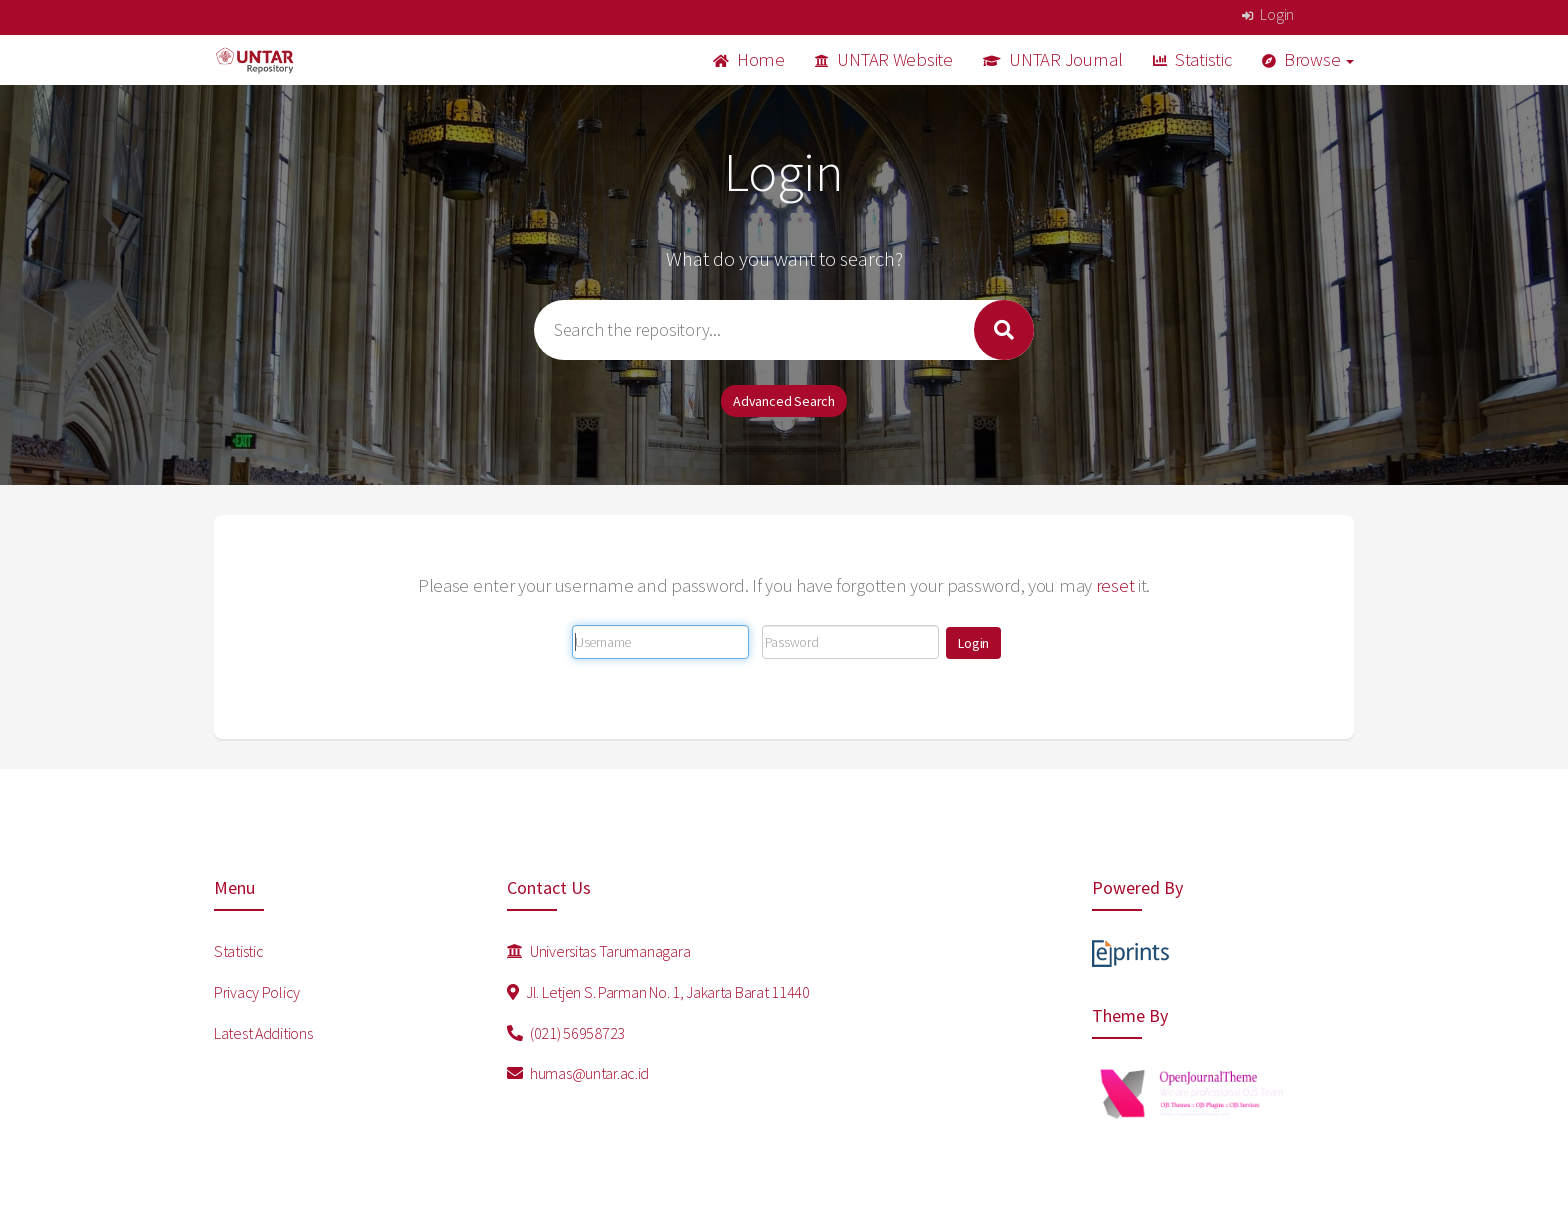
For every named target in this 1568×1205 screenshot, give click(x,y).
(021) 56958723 (566, 1033)
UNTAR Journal (1053, 59)
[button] (973, 643)
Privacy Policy (257, 992)
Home (749, 59)
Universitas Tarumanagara (599, 951)
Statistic (1192, 59)
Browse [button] (1308, 59)
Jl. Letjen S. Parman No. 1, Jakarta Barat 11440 (658, 992)
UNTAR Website (884, 59)
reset (1115, 585)
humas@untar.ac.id (578, 1073)
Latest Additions (263, 1033)
